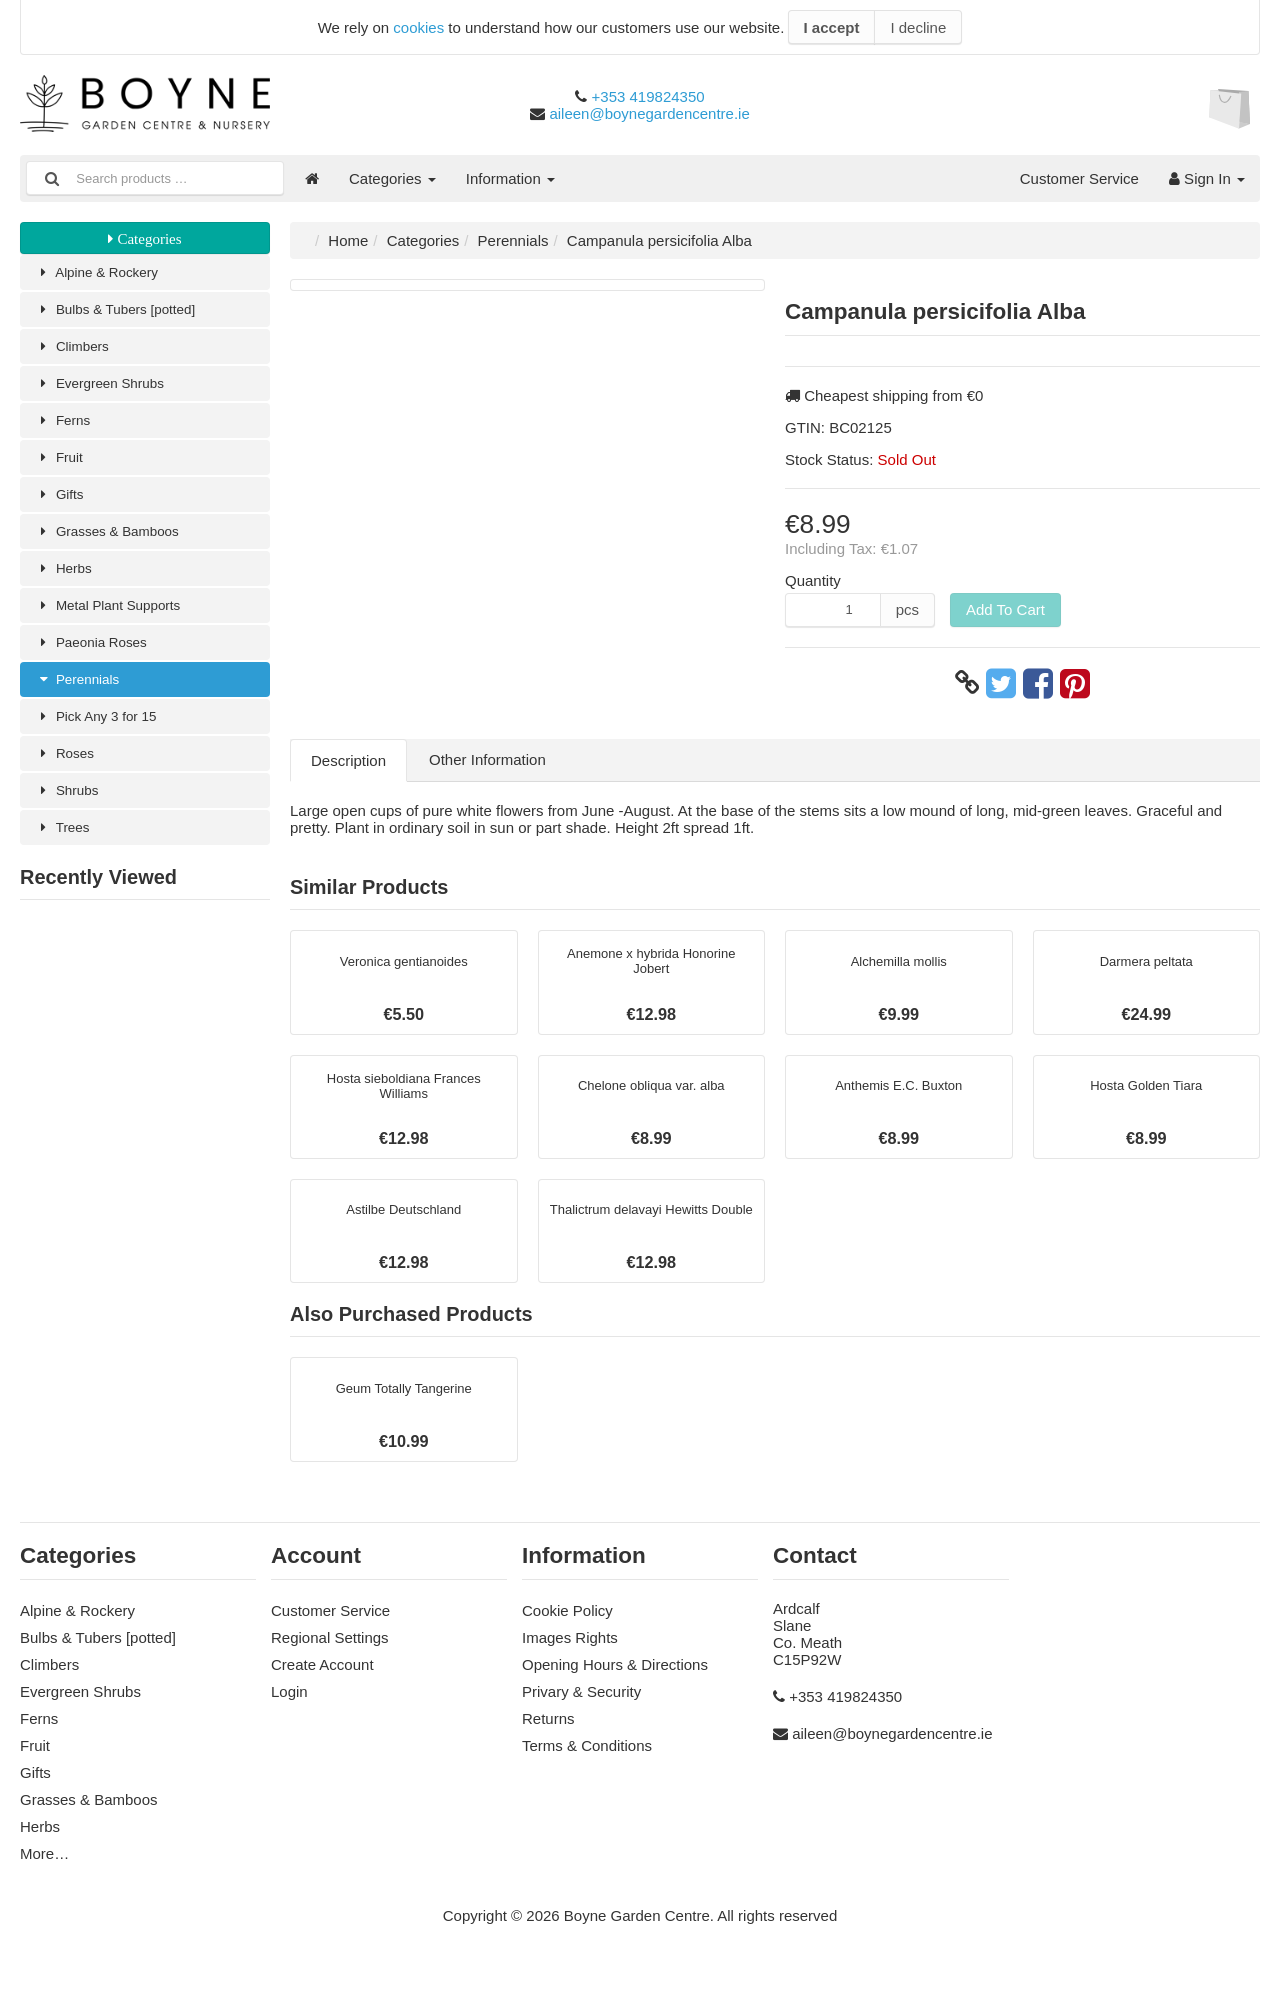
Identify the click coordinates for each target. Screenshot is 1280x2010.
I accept (832, 27)
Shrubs (70, 819)
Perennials (82, 702)
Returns (548, 1744)
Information (510, 178)
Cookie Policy (567, 1636)
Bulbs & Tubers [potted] (124, 312)
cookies (418, 27)
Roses (68, 780)
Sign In (1207, 178)
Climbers (76, 351)
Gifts (62, 507)
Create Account (322, 1690)
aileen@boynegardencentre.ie (649, 113)
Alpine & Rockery (104, 273)
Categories (392, 178)
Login (289, 1717)
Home (348, 240)
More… (44, 1879)
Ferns (66, 429)
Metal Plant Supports (116, 624)
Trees (65, 858)
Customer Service (1079, 178)
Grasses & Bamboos (115, 546)
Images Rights (570, 1663)
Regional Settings (330, 1663)
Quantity (813, 580)
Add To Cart (1005, 609)
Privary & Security (581, 1717)
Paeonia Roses (97, 663)
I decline (918, 27)
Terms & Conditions (587, 1771)
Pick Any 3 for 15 (103, 741)
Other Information (487, 759)
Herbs (66, 585)
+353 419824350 (648, 96)
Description (348, 760)
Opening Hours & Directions (615, 1690)
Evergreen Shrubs (107, 390)
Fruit (61, 468)
